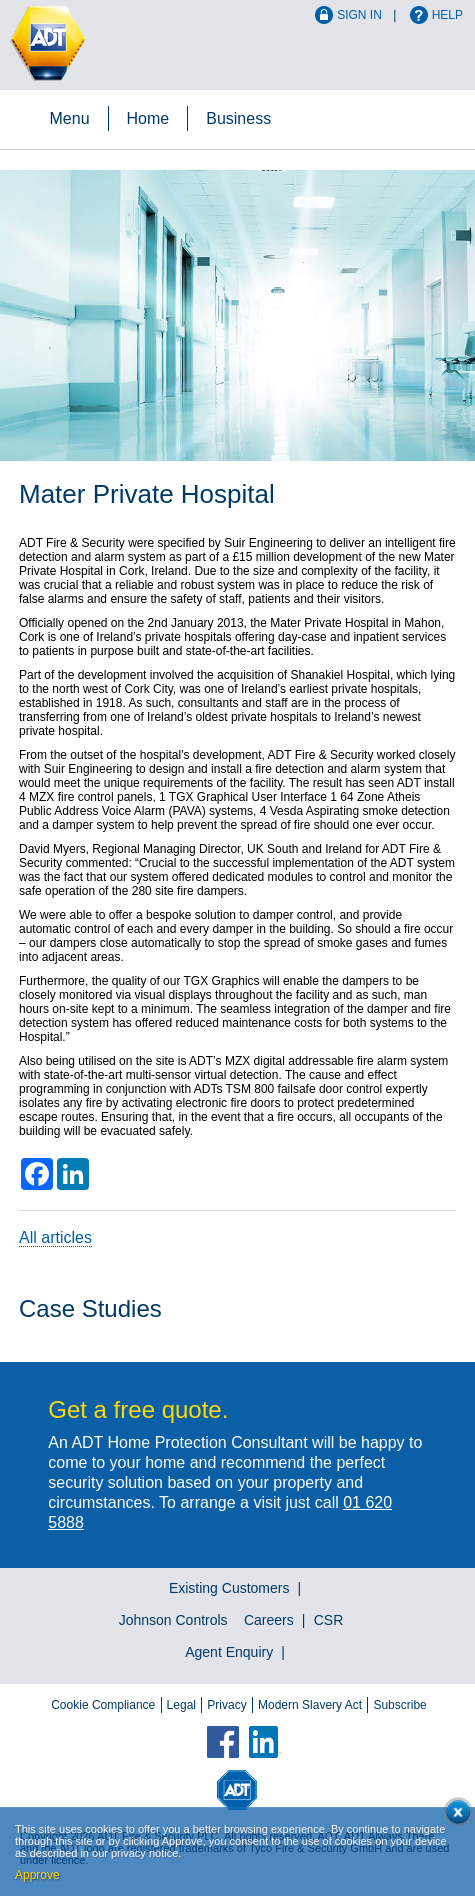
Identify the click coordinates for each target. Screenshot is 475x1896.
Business (238, 118)
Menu (70, 118)
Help (447, 15)
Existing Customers (229, 1588)
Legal (181, 1705)
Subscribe (399, 1705)
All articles (55, 1237)
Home (148, 118)
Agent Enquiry (229, 1652)
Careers (269, 1620)
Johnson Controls (173, 1620)
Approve (37, 1875)
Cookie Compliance (103, 1705)
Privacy (226, 1705)
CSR (329, 1620)
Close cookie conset (454, 1815)
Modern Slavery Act (310, 1705)
